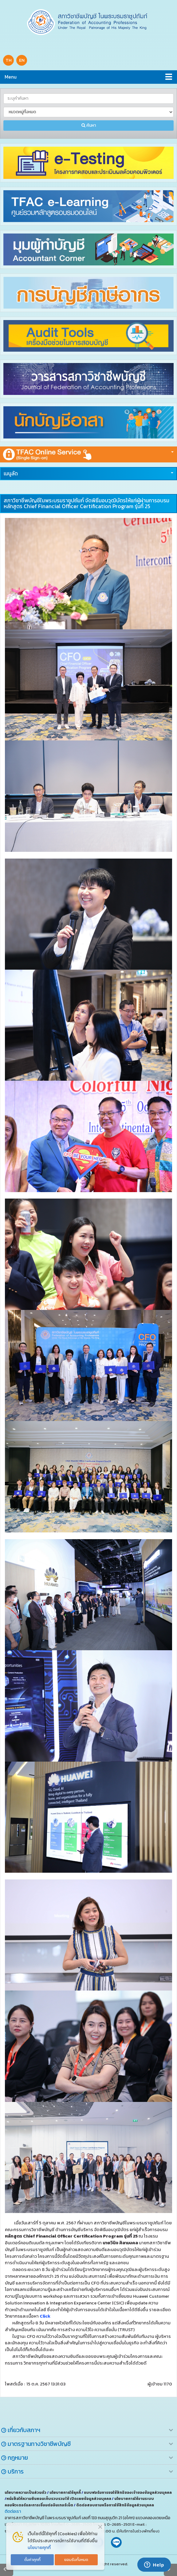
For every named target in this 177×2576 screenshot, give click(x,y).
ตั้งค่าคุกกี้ (32, 2559)
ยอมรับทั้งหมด (76, 2559)
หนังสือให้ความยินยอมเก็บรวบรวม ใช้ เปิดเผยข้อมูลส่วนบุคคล (58, 2498)
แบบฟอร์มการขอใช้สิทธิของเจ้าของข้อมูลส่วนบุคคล (128, 2492)
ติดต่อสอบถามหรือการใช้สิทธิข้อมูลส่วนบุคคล (115, 2505)
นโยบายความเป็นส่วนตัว (26, 2492)
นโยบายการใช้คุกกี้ (65, 2492)
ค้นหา (88, 125)
